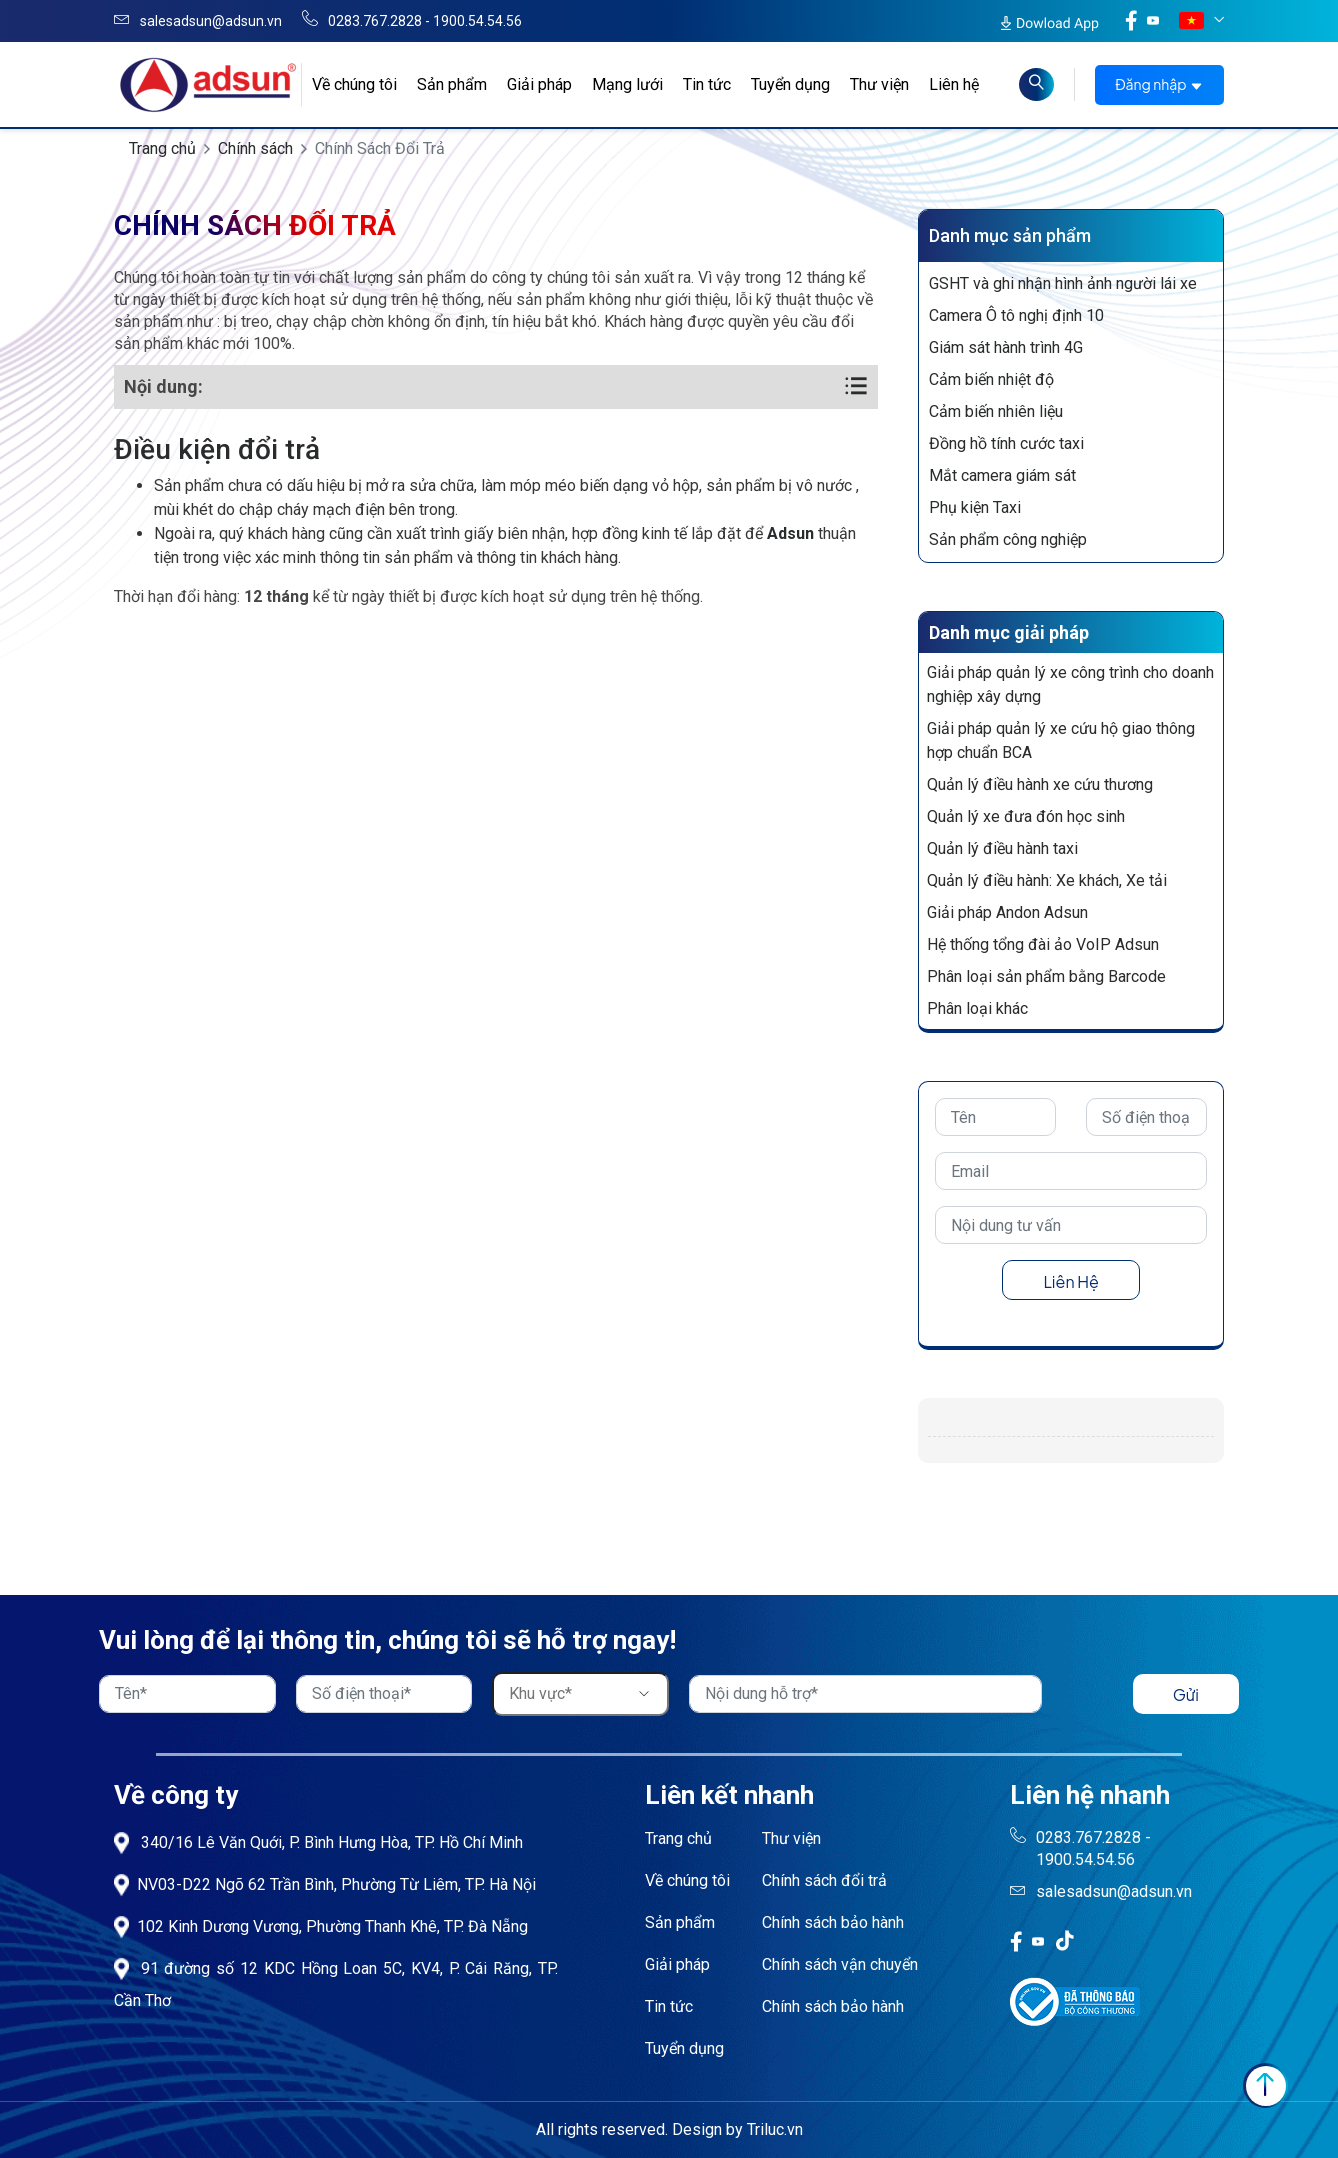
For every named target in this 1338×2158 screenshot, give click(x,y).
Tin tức (707, 84)
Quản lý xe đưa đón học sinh (1026, 816)
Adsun (790, 533)
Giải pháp (539, 84)
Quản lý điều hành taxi (1002, 848)
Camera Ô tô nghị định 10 (1016, 315)
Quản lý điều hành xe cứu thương (1040, 784)
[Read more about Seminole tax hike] (1036, 84)
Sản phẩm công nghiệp (1008, 539)
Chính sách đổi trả (824, 1880)
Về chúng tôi (687, 1880)
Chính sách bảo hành (833, 1922)
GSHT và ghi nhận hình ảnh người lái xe (1063, 283)
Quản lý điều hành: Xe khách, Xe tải (1047, 880)
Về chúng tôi (354, 84)
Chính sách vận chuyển (840, 1964)
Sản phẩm (452, 84)
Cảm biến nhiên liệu (996, 411)
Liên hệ (954, 84)
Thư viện (879, 84)
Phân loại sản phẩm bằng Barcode (1046, 976)
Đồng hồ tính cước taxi (1006, 443)
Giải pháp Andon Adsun (1007, 912)
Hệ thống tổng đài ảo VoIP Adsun (1043, 944)
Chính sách (255, 148)
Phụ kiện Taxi (975, 507)
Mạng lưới (627, 84)
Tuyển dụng (790, 84)
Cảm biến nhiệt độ (991, 379)
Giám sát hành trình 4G (1006, 347)
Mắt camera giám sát (1002, 475)
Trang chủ (162, 148)
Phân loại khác (977, 1008)
